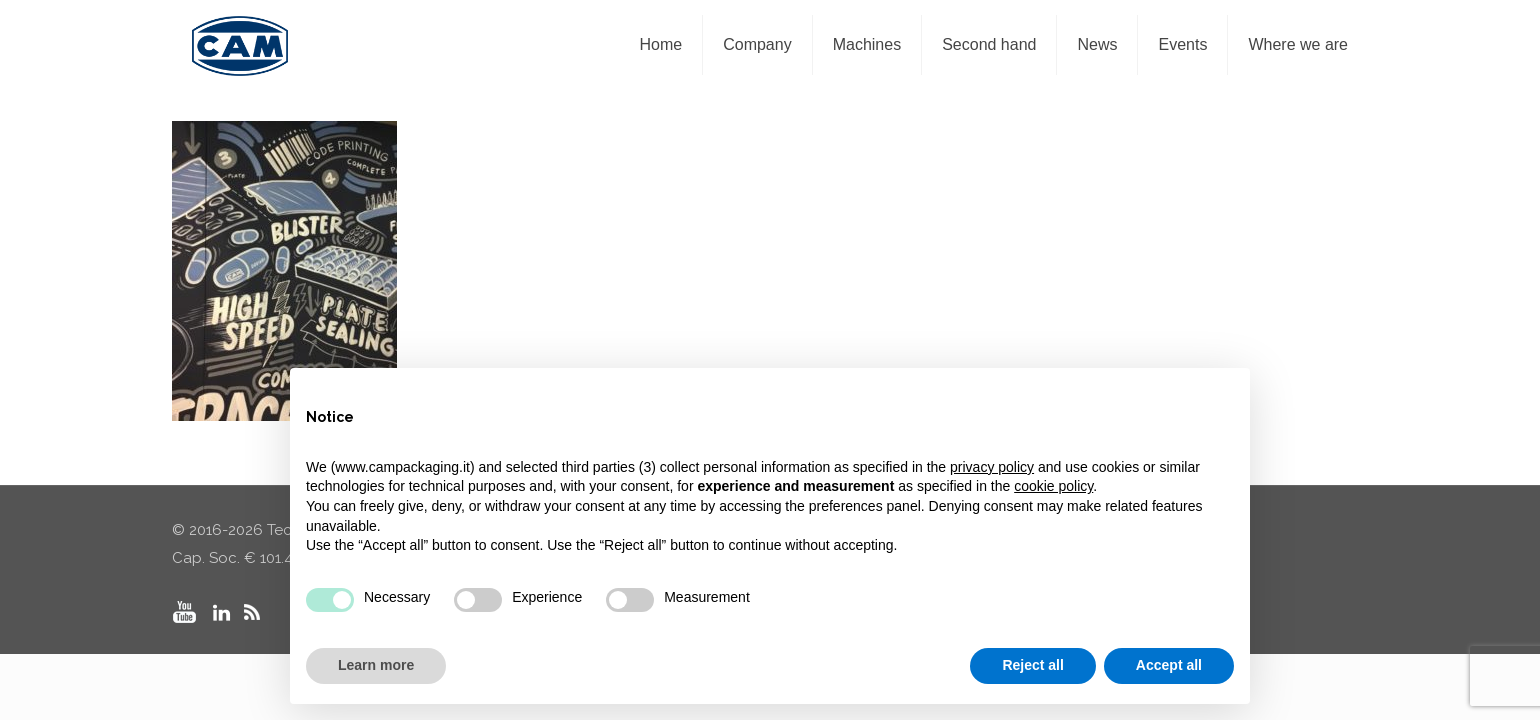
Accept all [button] (1169, 665)
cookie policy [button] (1053, 486)
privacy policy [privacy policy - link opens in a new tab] (992, 467)
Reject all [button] (1032, 665)
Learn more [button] (376, 665)
